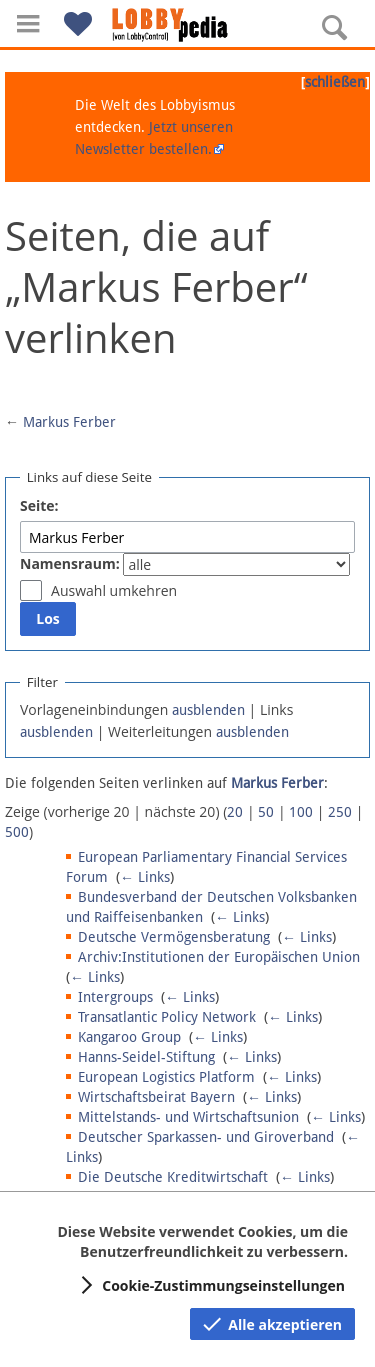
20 (235, 812)
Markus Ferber (69, 422)
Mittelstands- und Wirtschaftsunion (188, 1117)
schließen (335, 82)
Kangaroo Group (129, 1037)
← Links (145, 877)
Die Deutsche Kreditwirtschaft (173, 1177)
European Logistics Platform (166, 1077)
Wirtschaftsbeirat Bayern (156, 1097)
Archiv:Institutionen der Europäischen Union (219, 957)
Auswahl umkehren (114, 590)
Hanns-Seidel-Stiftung (146, 1057)
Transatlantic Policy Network (167, 1017)
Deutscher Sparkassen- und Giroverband (206, 1137)
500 (17, 832)
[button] (28, 23)
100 (301, 812)
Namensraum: (70, 563)
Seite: (39, 505)
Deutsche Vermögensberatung (174, 937)
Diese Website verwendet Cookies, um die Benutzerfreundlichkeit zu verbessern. (202, 1241)
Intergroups (115, 997)
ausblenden (208, 710)
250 (340, 812)
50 (266, 812)
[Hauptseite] (188, 25)
